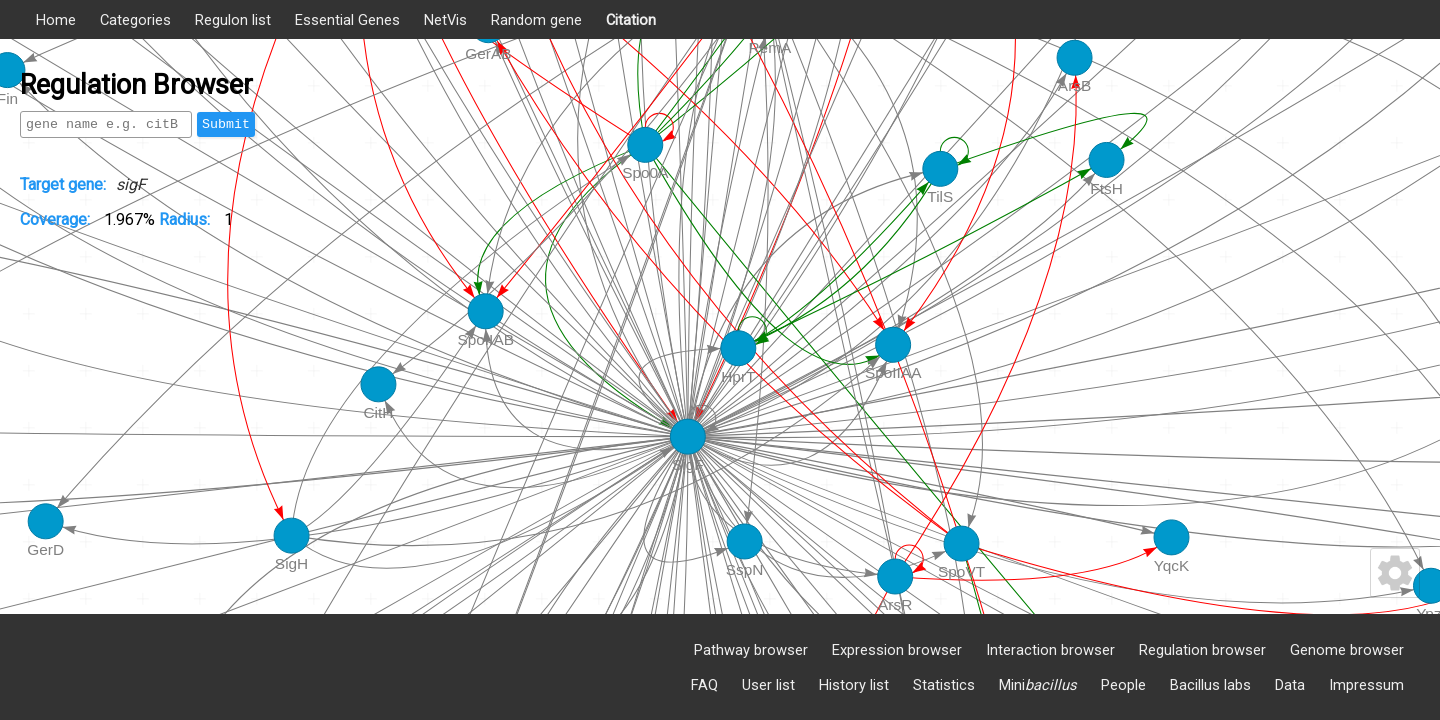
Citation (631, 20)
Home (56, 20)
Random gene (536, 20)
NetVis (445, 20)
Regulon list (233, 20)
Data (1290, 685)
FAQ (704, 685)
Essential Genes (347, 20)
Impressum (1366, 685)
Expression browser (897, 650)
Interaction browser (1050, 650)
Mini (1038, 685)
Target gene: (63, 184)
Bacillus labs (1210, 685)
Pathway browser (751, 650)
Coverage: (57, 219)
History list (854, 685)
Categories (135, 20)
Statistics (944, 685)
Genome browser (1347, 650)
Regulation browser (1202, 650)
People (1123, 685)
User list (768, 685)
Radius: (186, 219)
